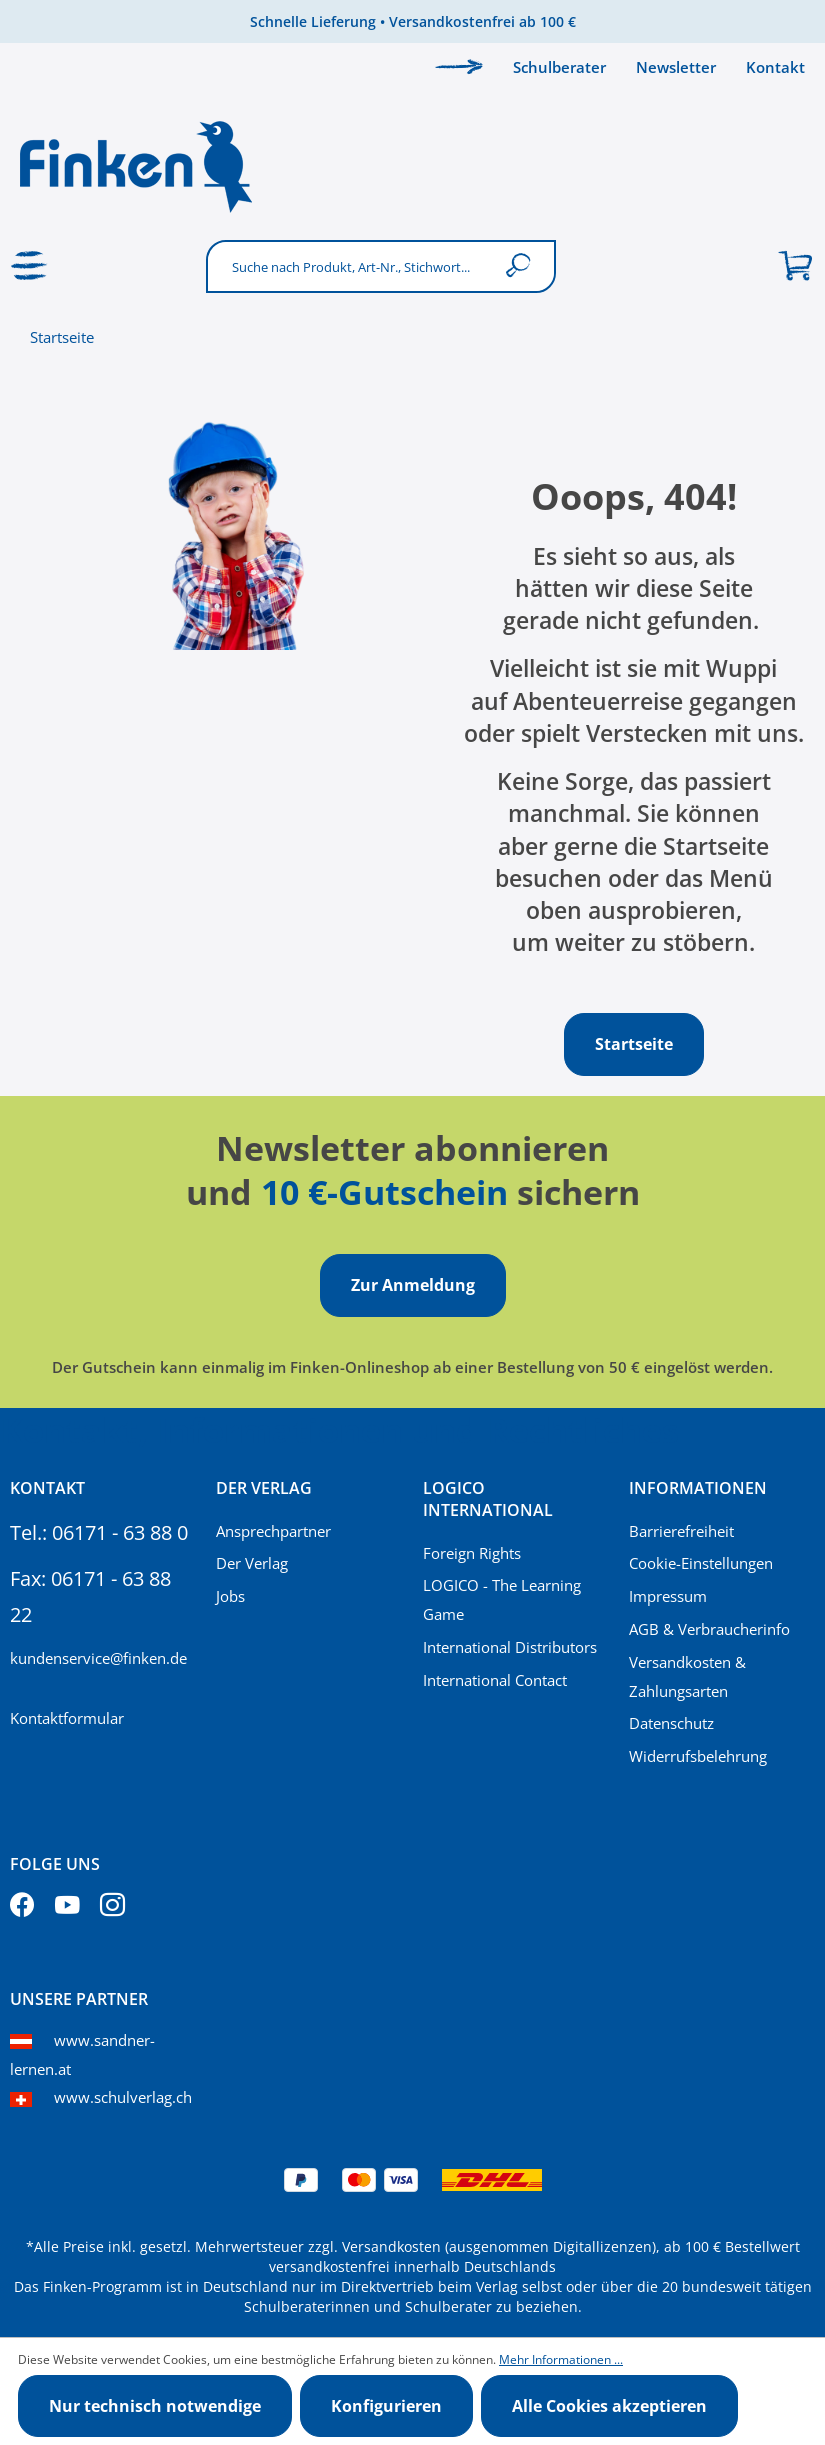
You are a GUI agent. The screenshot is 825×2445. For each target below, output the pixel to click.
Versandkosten (391, 2246)
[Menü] (30, 266)
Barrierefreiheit (681, 1531)
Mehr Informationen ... (561, 2359)
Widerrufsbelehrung (698, 1756)
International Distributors (510, 1647)
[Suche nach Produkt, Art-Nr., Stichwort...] (350, 266)
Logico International (488, 1499)
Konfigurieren (386, 2406)
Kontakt (775, 67)
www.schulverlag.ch (123, 2097)
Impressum (668, 1596)
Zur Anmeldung (413, 1285)
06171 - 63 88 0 (120, 1532)
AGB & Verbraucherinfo (709, 1629)
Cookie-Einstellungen (701, 1563)
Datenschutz (671, 1723)
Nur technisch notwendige (155, 2406)
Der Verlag (252, 1563)
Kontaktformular (67, 1718)
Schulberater (559, 67)
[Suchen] (522, 266)
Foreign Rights (472, 1553)
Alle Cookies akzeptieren (609, 2406)
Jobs (230, 1596)
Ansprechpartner (273, 1531)
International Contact (495, 1680)
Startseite (62, 337)
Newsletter (676, 67)
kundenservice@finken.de (98, 1658)
